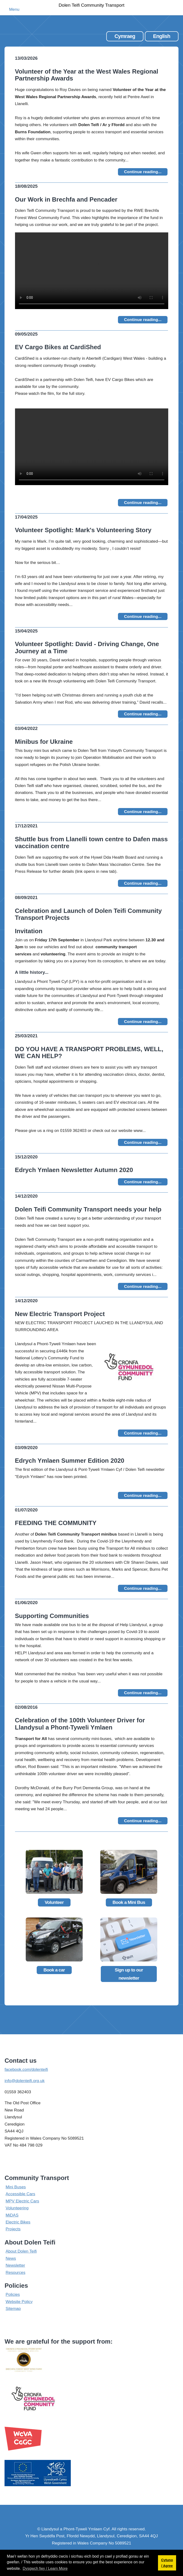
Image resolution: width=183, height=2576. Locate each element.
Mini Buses (16, 2187)
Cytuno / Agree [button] (167, 2563)
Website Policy (19, 2301)
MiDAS (12, 2215)
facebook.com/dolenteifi (26, 2069)
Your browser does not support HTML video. (91, 270)
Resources (15, 2272)
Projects (13, 2229)
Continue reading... (143, 171)
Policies (13, 2294)
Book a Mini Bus (128, 1902)
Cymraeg (124, 36)
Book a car (54, 1969)
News (11, 2258)
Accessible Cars (20, 2193)
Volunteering (17, 2208)
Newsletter (15, 2265)
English (161, 36)
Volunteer (54, 1902)
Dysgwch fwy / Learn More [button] (45, 2568)
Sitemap (13, 2308)
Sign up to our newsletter (129, 1973)
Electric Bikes (18, 2222)
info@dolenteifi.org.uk (25, 2080)
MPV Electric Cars (22, 2201)
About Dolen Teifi (21, 2251)
